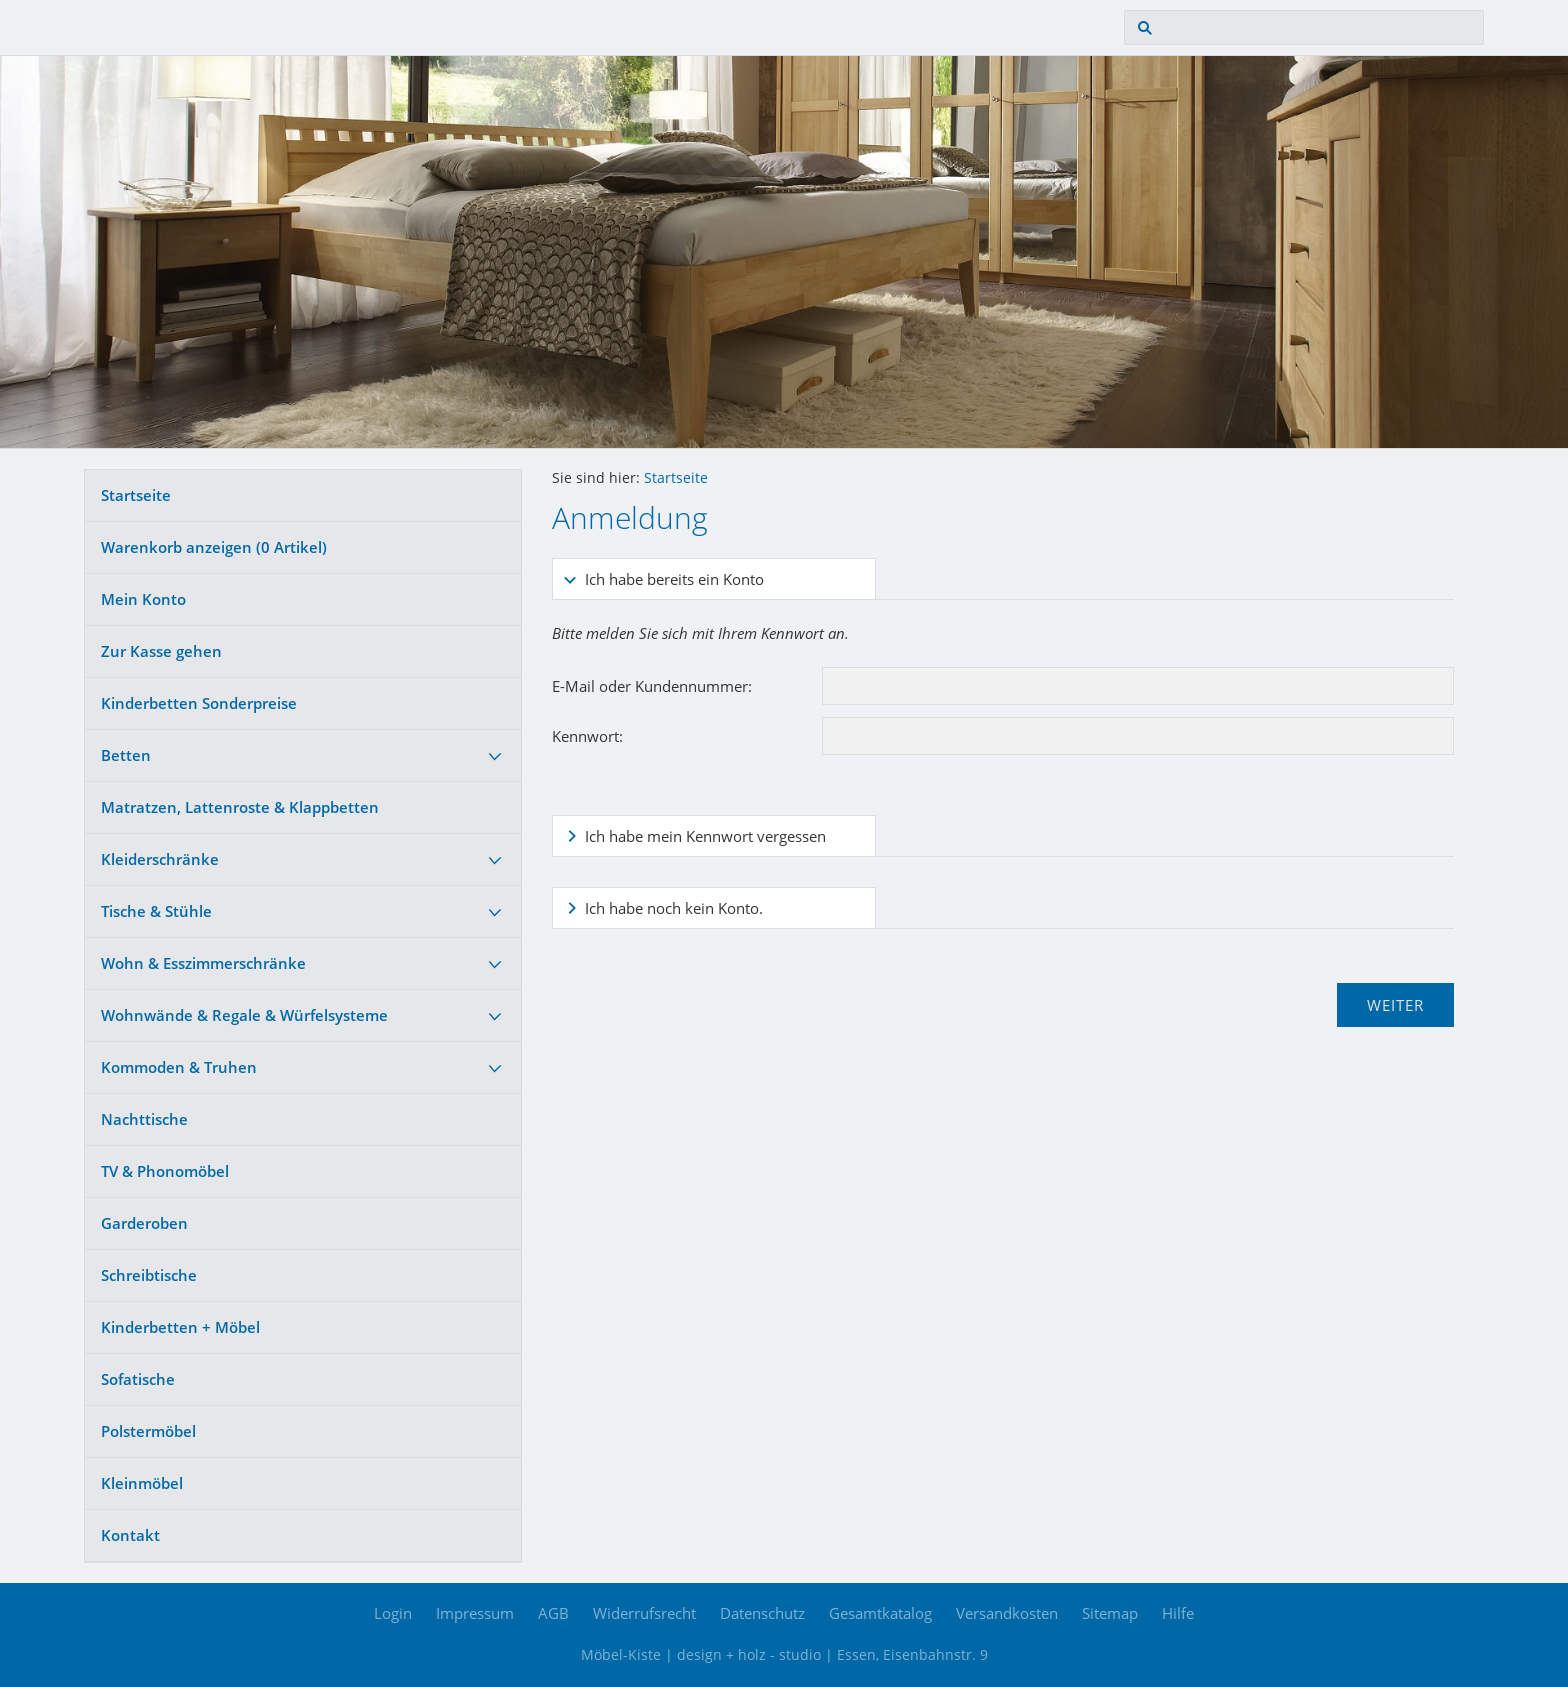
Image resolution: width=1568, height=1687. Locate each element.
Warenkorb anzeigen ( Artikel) (214, 547)
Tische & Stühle (156, 911)
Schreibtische (149, 1275)
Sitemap (1110, 1613)
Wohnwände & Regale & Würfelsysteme (244, 1015)
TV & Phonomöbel (165, 1171)
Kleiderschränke (160, 859)
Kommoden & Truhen (179, 1067)
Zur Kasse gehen (161, 651)
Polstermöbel (148, 1431)
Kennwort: (587, 736)
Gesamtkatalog (880, 1613)
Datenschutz (762, 1613)
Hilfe (1178, 1613)
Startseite (136, 495)
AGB (553, 1613)
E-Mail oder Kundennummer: (652, 686)
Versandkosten (1007, 1613)
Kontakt (130, 1535)
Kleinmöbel (142, 1483)
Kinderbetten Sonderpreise (199, 703)
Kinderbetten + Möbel (180, 1327)
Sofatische (138, 1379)
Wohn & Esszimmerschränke (203, 963)
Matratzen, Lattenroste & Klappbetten (240, 807)
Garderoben (144, 1223)
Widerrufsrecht (644, 1613)
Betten (126, 755)
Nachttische (144, 1119)
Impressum (475, 1613)
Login (393, 1613)
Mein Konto (143, 599)
